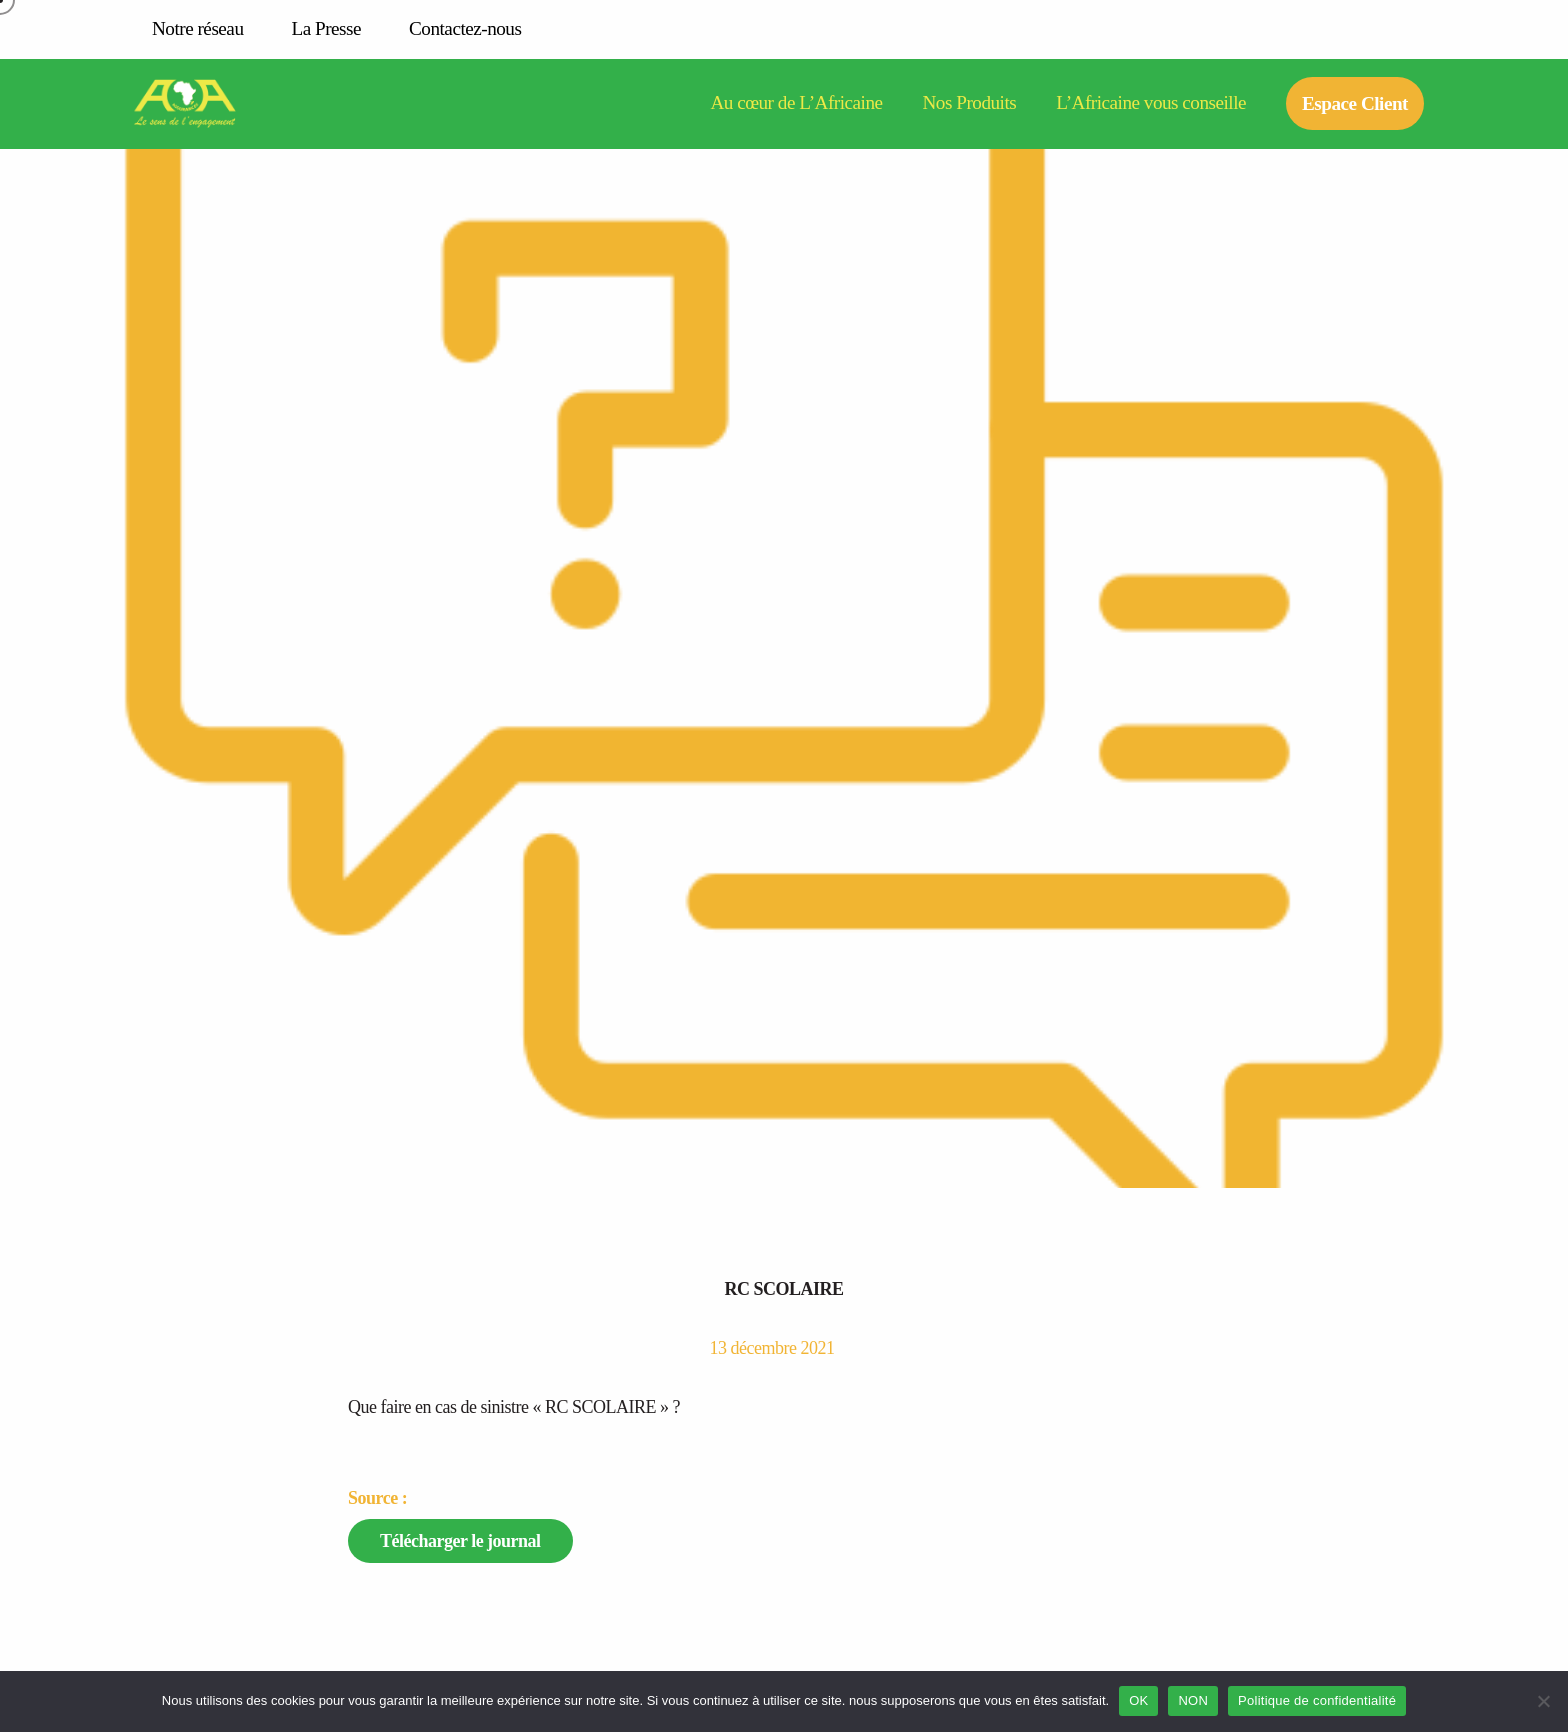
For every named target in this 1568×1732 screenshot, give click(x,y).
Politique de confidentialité (1317, 1700)
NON (1193, 1700)
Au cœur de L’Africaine (796, 103)
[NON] (1543, 1701)
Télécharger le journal (460, 1541)
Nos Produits (970, 103)
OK (1138, 1700)
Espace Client (1355, 103)
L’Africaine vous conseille (1151, 103)
